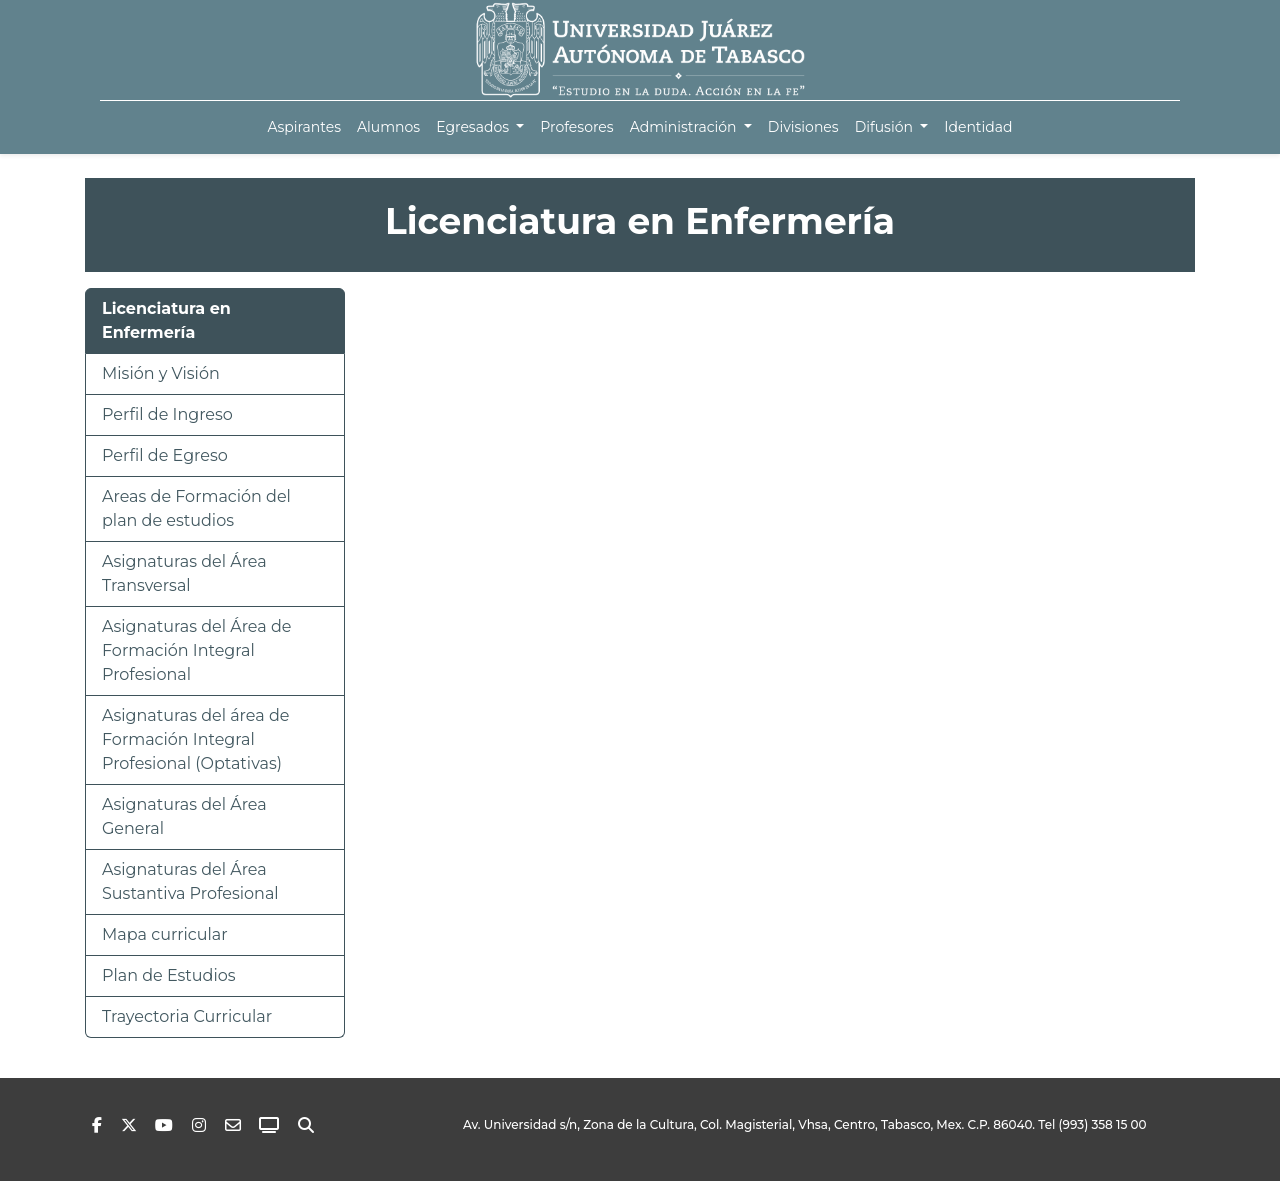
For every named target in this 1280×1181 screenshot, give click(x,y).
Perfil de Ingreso (167, 414)
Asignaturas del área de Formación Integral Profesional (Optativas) (195, 739)
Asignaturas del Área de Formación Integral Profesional (196, 650)
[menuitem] (304, 127)
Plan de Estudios (169, 975)
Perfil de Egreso (165, 455)
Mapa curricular (165, 934)
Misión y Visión (161, 373)
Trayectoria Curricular (187, 1016)
